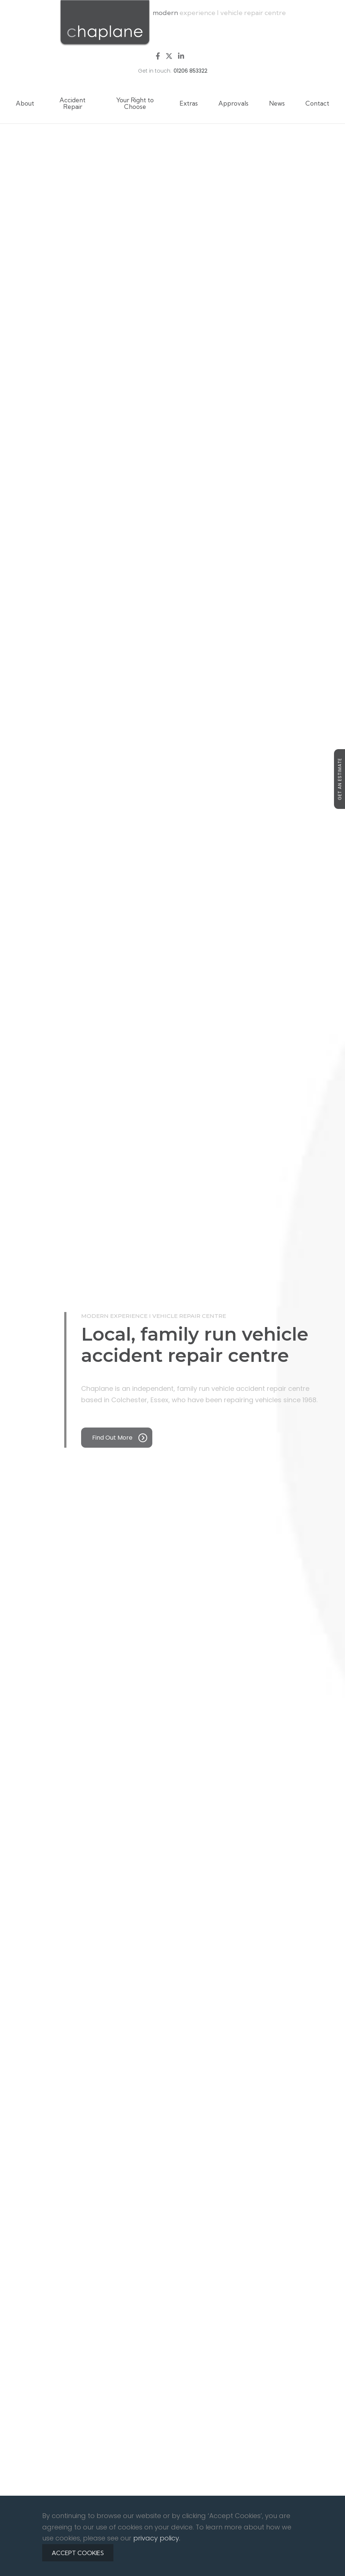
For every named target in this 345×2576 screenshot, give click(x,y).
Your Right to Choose (135, 103)
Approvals (233, 103)
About (25, 103)
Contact (317, 103)
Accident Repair (72, 103)
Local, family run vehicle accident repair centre (194, 1345)
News (277, 103)
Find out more (119, 1437)
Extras (188, 103)
